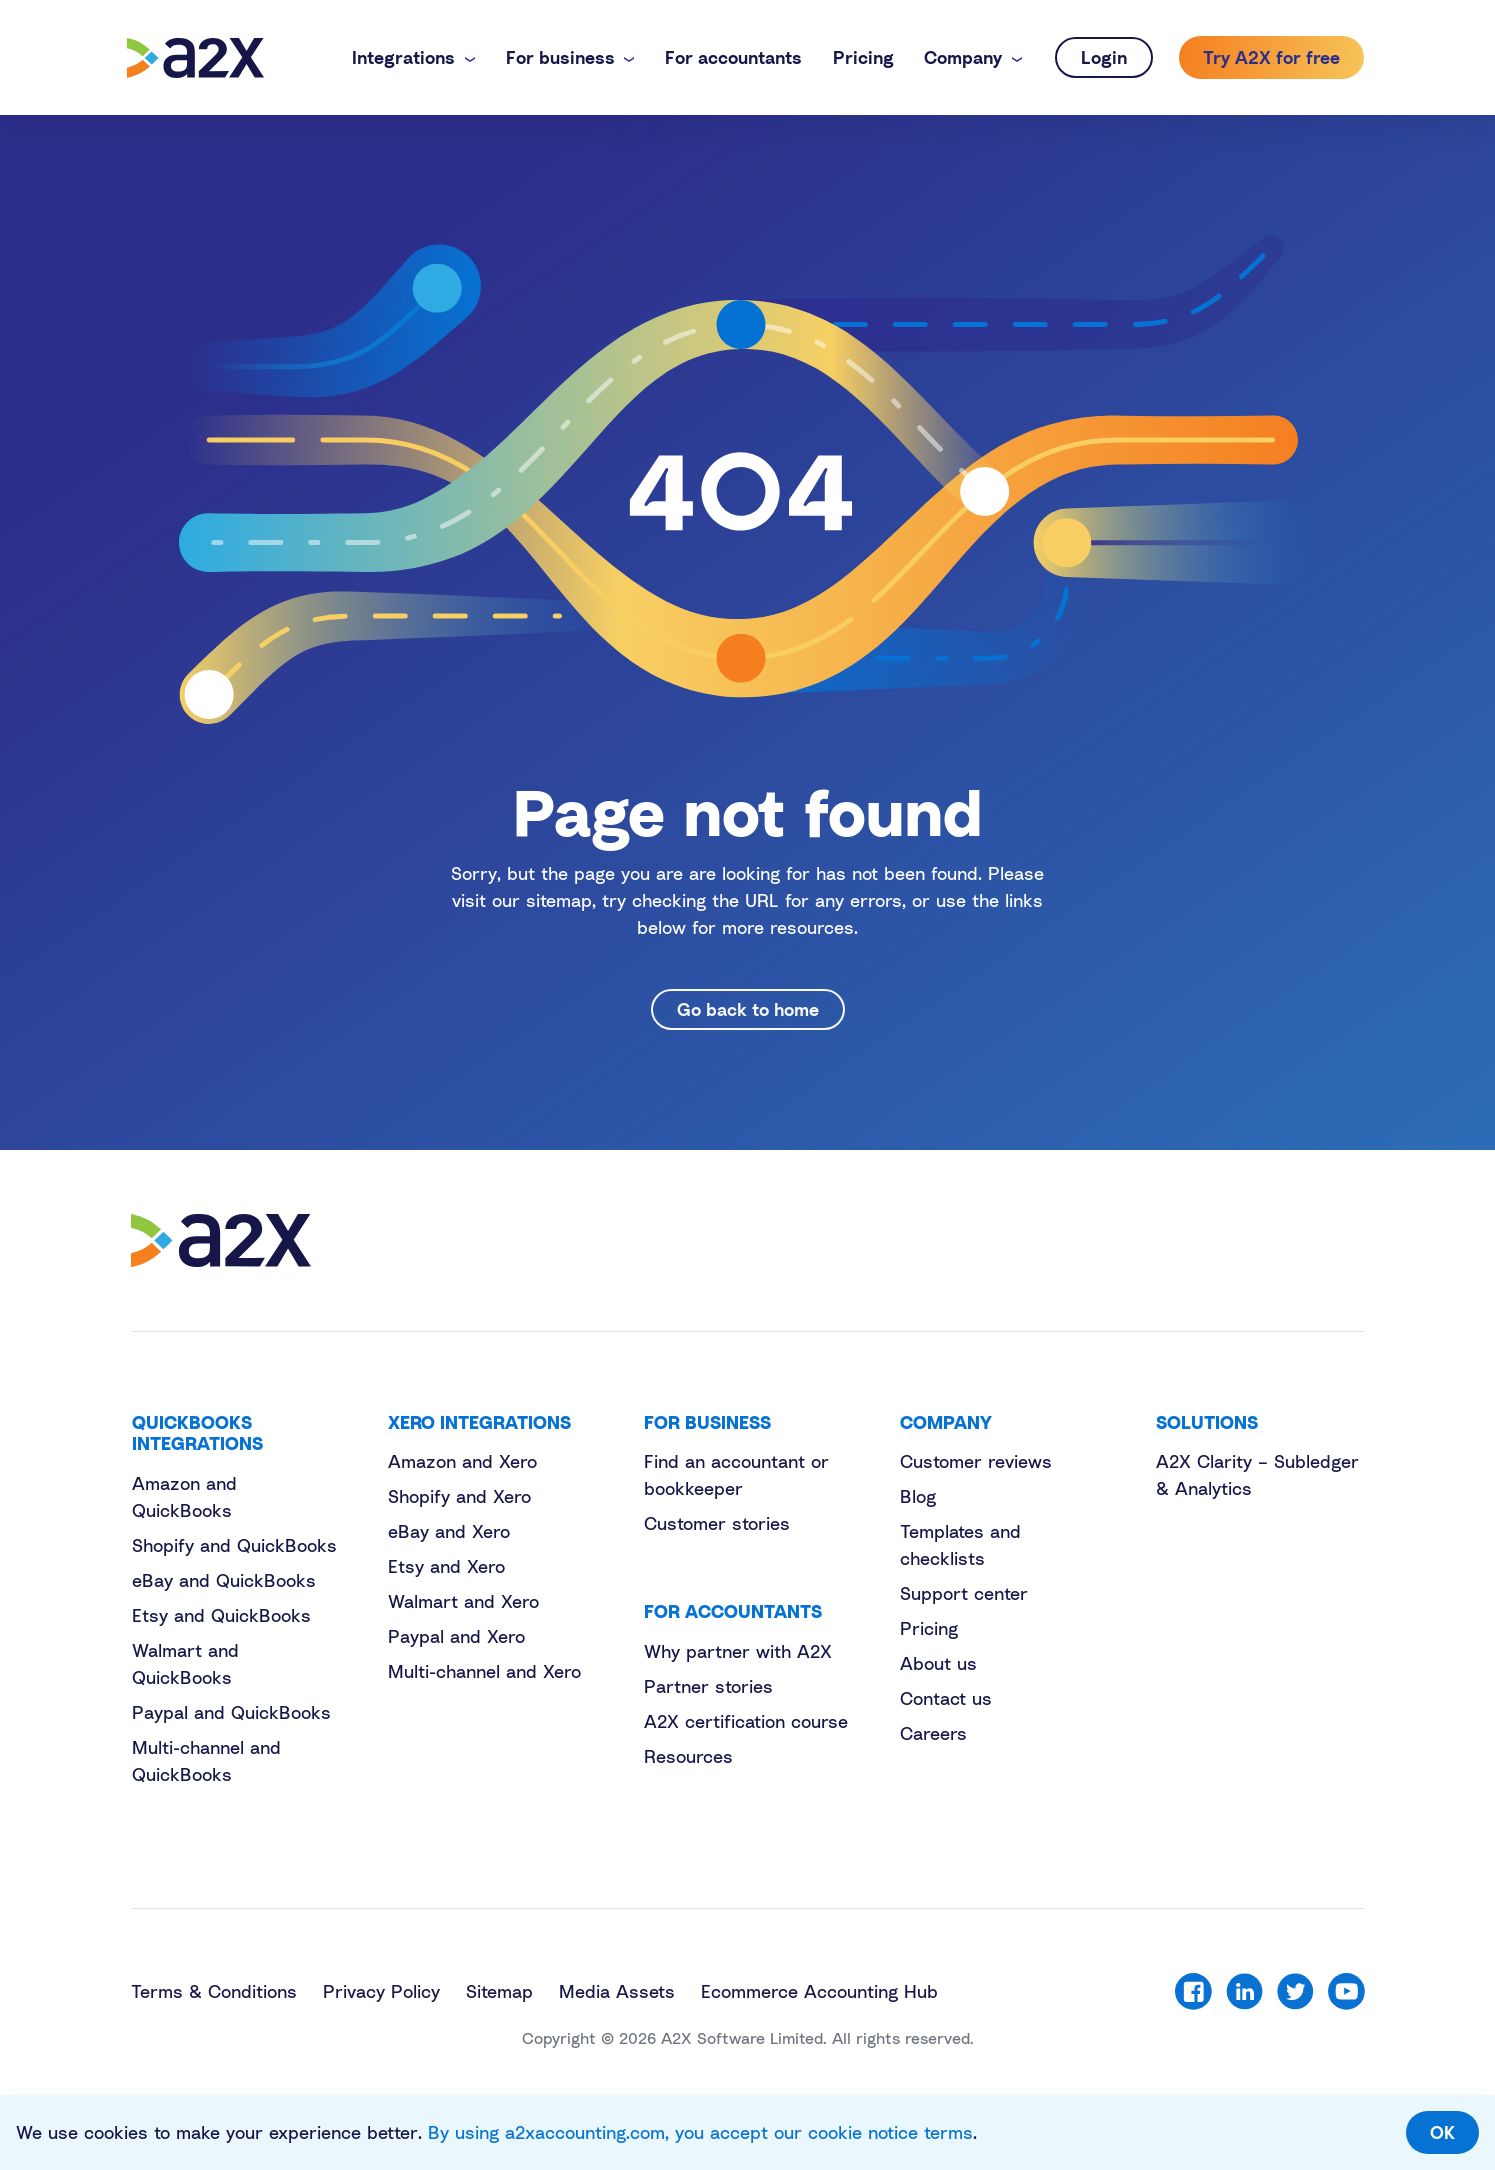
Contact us (946, 1698)
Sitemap (499, 1991)
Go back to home (748, 1009)
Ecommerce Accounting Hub (819, 1991)
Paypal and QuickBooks (231, 1712)
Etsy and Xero (446, 1566)
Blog (918, 1496)
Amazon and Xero (462, 1461)
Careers (933, 1733)
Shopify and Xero (459, 1496)
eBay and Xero (449, 1531)
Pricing (929, 1628)
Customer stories (717, 1523)
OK (1442, 2132)
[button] (413, 57)
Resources (688, 1756)
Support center (964, 1593)
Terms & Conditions (214, 1991)
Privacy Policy (381, 1991)
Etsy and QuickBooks (221, 1615)
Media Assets (617, 1991)
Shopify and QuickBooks (234, 1545)
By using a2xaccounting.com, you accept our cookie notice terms (700, 2132)
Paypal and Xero (456, 1636)
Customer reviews (976, 1461)
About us (938, 1663)
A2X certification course (746, 1721)
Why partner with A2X (738, 1651)
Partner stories (708, 1686)
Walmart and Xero (463, 1601)
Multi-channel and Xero (484, 1671)
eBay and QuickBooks (224, 1580)
